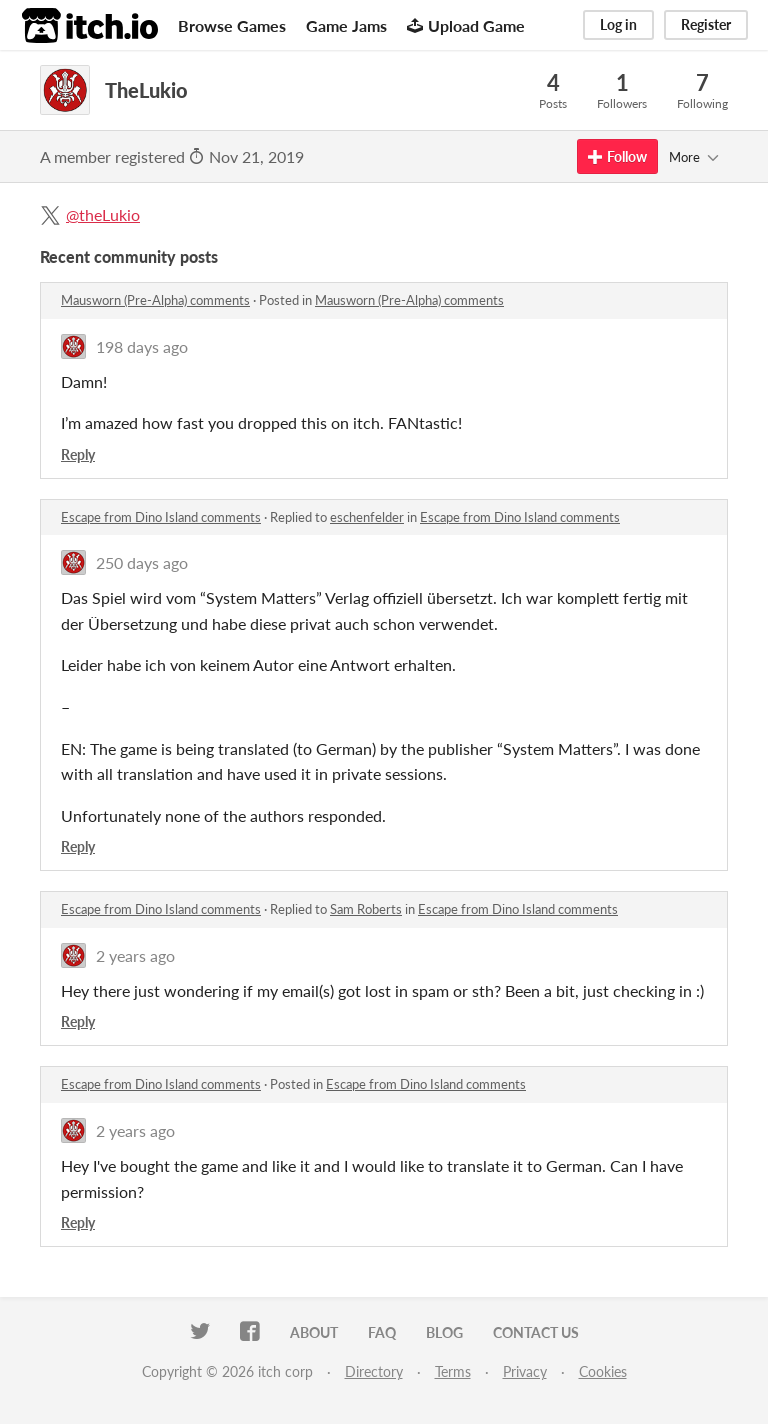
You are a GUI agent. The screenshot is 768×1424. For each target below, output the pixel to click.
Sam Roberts (366, 909)
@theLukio (103, 214)
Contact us (536, 1332)
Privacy (525, 1371)
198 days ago (142, 346)
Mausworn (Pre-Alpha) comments (155, 300)
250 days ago (142, 562)
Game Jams (346, 25)
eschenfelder (367, 517)
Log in (618, 24)
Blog (444, 1332)
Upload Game (466, 25)
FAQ (382, 1332)
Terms (453, 1371)
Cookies (603, 1371)
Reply (78, 454)
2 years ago (135, 955)
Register (706, 24)
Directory (374, 1371)
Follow (617, 156)
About (314, 1332)
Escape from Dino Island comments (161, 517)
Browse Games (232, 25)
